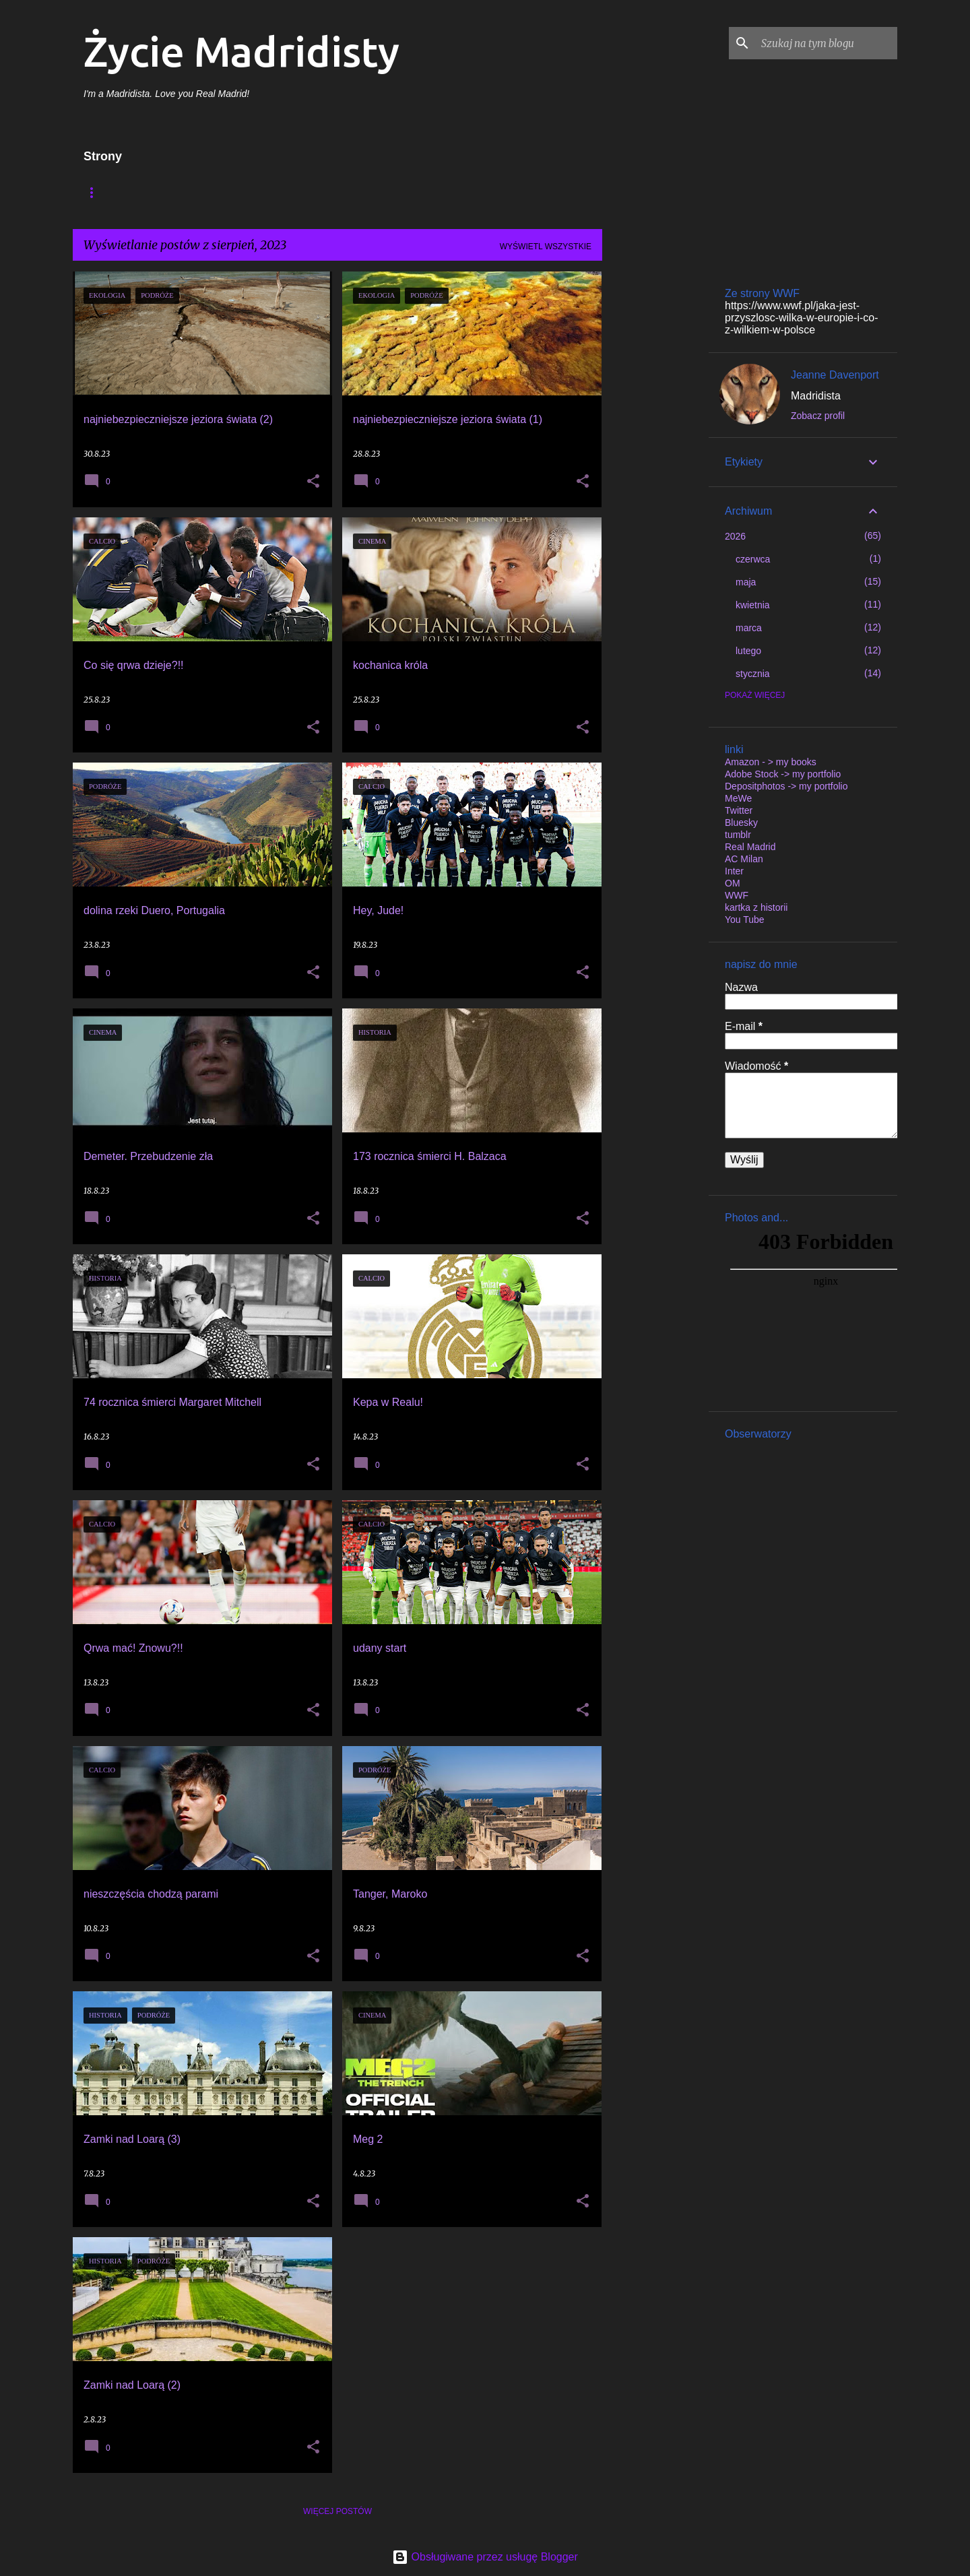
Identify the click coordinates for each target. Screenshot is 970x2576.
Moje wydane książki (235, 192)
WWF (736, 895)
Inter (734, 871)
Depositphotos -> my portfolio (786, 786)
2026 (735, 536)
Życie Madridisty (241, 51)
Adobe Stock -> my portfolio (783, 774)
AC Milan (744, 859)
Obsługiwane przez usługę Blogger (485, 2557)
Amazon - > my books (770, 761)
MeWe (738, 798)
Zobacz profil (818, 415)
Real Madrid (750, 846)
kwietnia (753, 605)
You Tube (745, 919)
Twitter (738, 810)
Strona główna (121, 192)
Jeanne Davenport (835, 375)
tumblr (738, 834)
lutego (748, 650)
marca (749, 627)
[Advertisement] (655, 473)
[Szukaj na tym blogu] (826, 43)
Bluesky (741, 822)
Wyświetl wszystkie (545, 246)
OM (732, 883)
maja (746, 582)
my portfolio (467, 192)
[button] (313, 482)
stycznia (753, 673)
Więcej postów (337, 2511)
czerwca (753, 559)
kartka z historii (756, 907)
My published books (359, 192)
